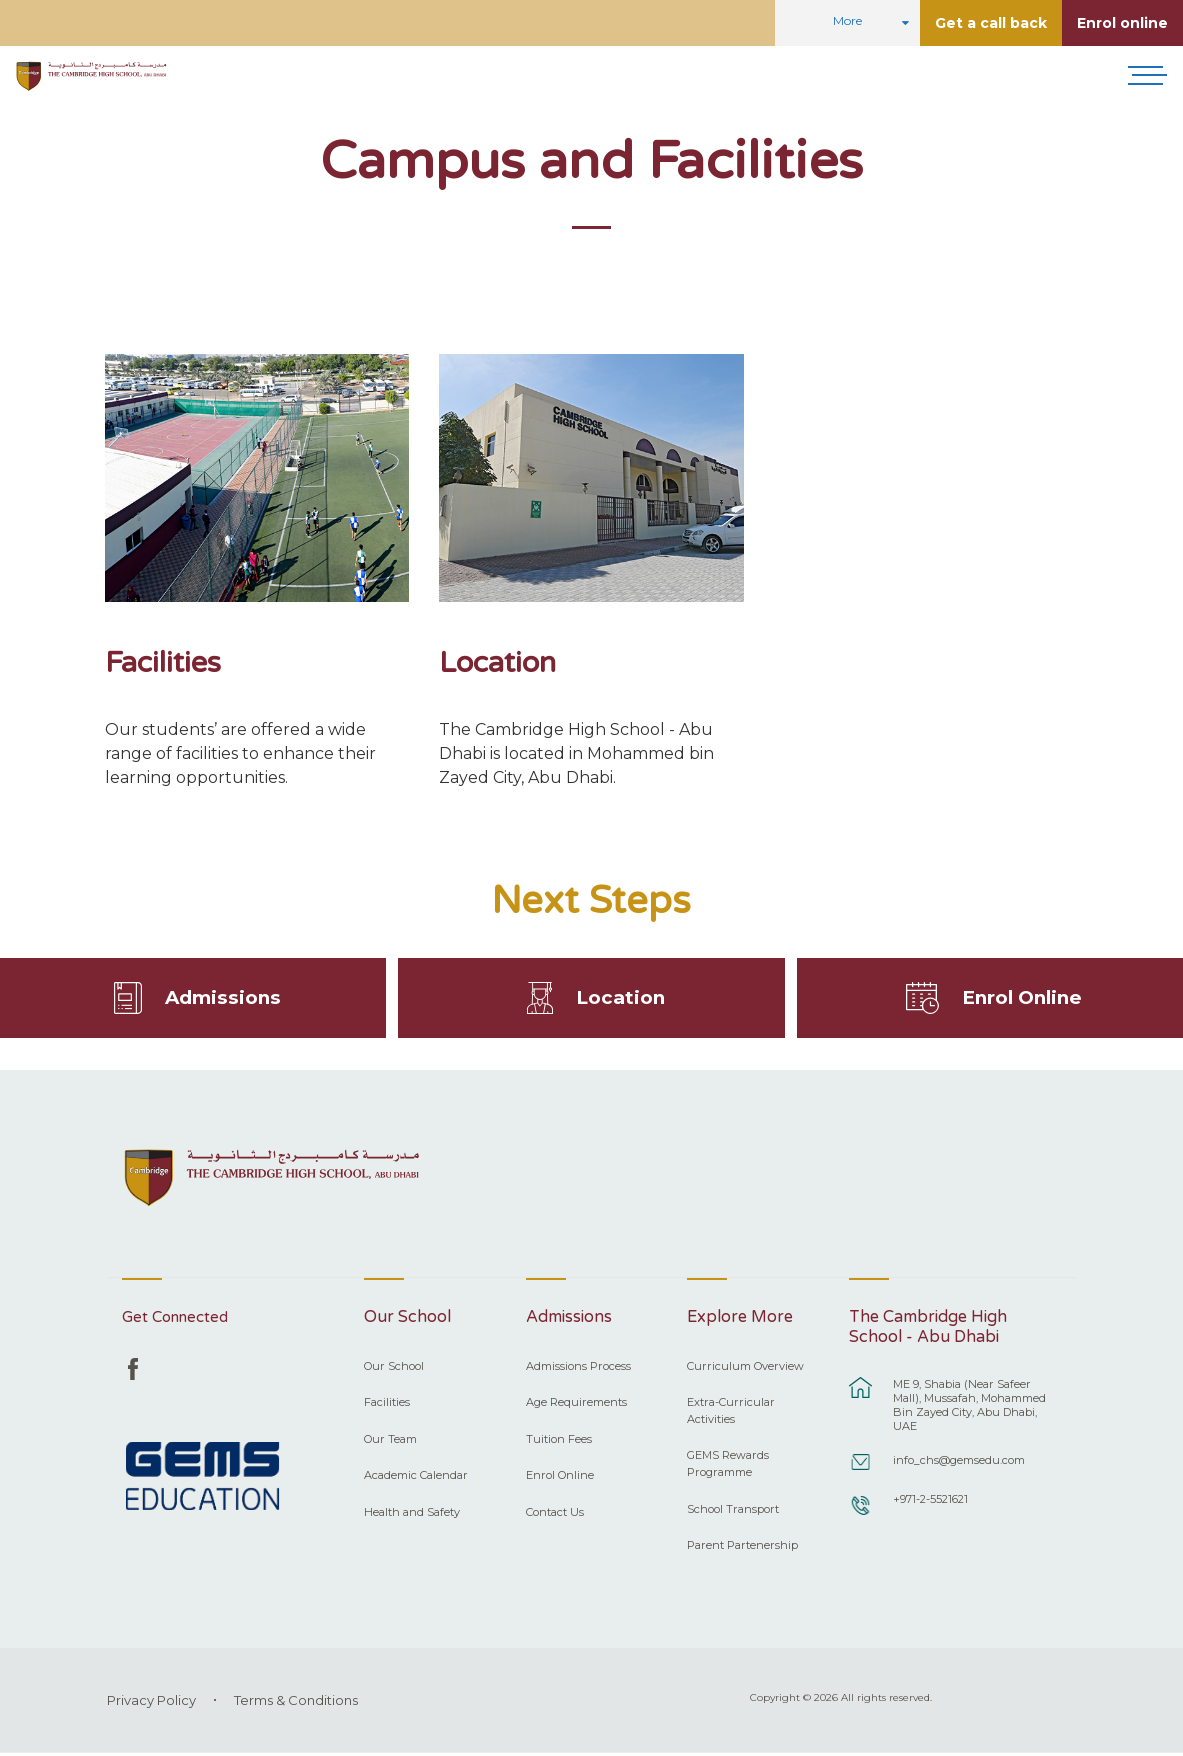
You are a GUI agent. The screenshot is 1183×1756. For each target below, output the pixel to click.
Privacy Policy (151, 1703)
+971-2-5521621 (930, 1502)
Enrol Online (1022, 999)
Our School (394, 1369)
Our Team (390, 1442)
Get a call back (991, 23)
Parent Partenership (742, 1548)
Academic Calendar (416, 1478)
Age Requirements (576, 1405)
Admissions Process (578, 1369)
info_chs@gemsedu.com (959, 1463)
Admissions (223, 999)
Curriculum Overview (745, 1369)
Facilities (163, 662)
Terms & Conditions (296, 1703)
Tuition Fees (559, 1442)
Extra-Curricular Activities (731, 1413)
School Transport (733, 1511)
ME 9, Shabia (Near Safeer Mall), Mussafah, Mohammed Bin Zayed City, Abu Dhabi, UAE (969, 1408)
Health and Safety (412, 1515)
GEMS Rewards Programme (728, 1466)
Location (497, 662)
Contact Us (555, 1515)
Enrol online (1122, 23)
